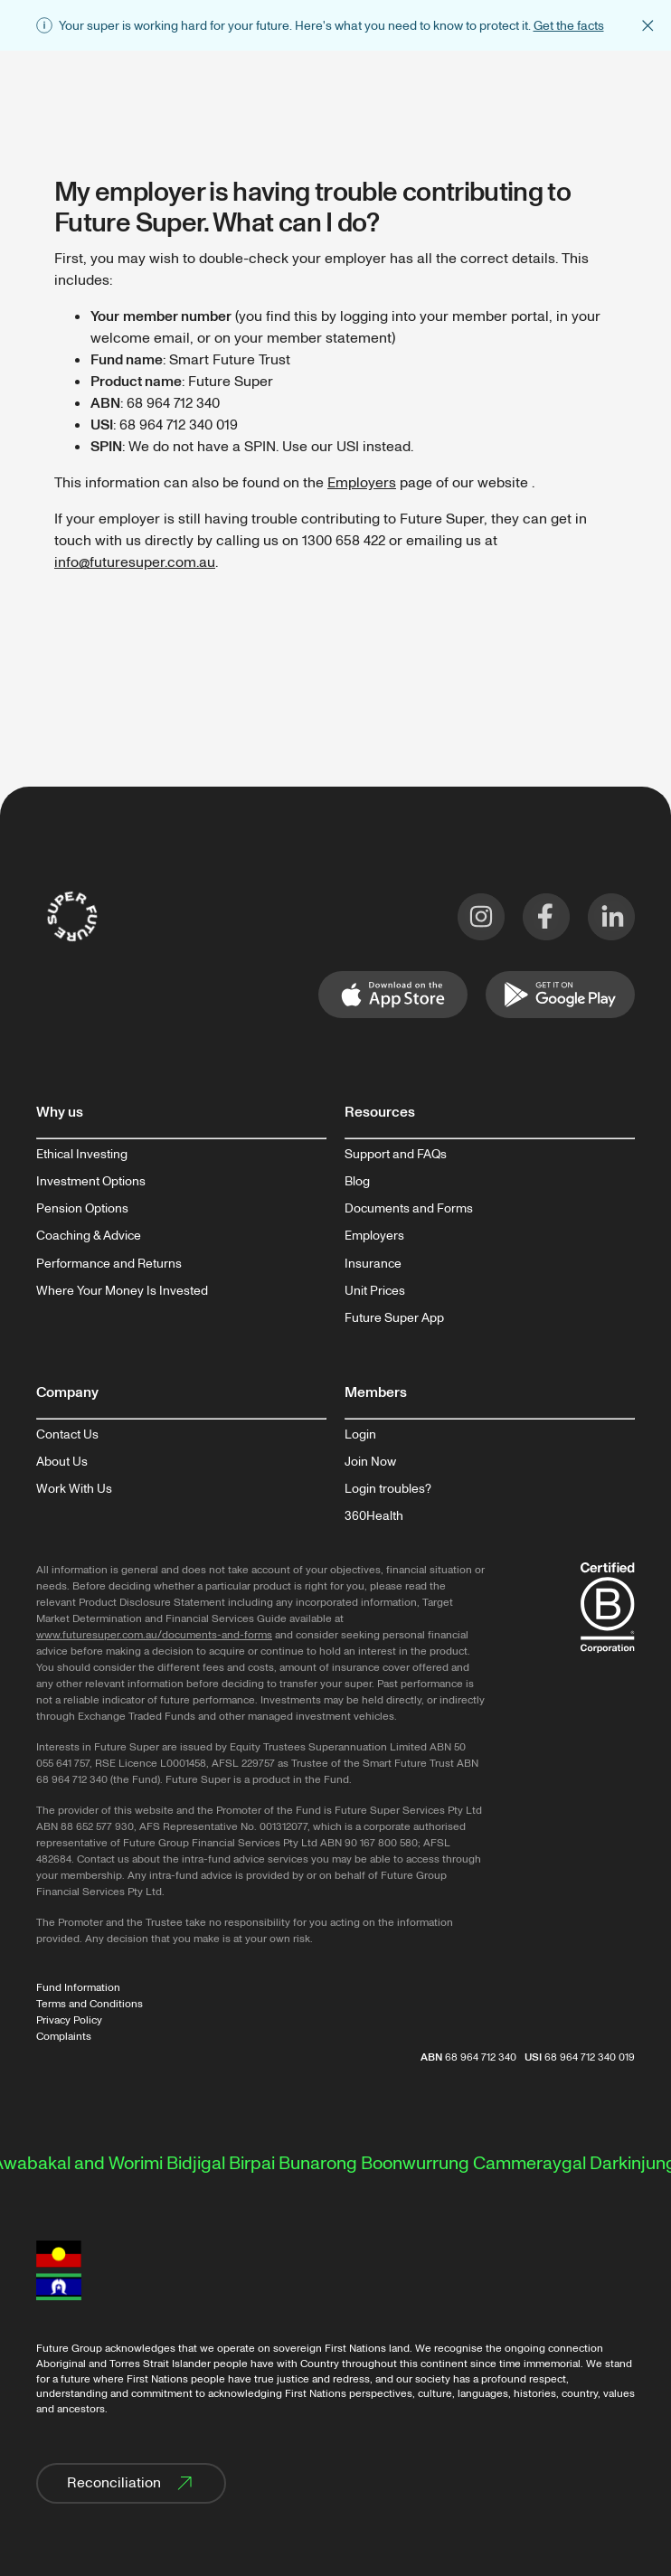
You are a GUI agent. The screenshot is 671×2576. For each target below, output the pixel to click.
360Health (374, 1516)
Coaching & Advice (88, 1236)
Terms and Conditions (89, 2004)
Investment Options (91, 1182)
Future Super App (394, 1318)
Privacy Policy (69, 2020)
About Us (62, 1462)
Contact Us (67, 1435)
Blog (357, 1182)
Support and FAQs (396, 1154)
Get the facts (569, 25)
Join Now (370, 1462)
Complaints (63, 2036)
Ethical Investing (82, 1154)
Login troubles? (388, 1489)
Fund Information (78, 1988)
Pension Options (82, 1209)
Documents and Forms (409, 1209)
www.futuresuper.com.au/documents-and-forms (154, 1635)
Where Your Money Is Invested (122, 1291)
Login (360, 1435)
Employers (361, 483)
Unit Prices (375, 1291)
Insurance (373, 1264)
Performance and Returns (109, 1264)
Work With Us (74, 1489)
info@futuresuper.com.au (134, 562)
